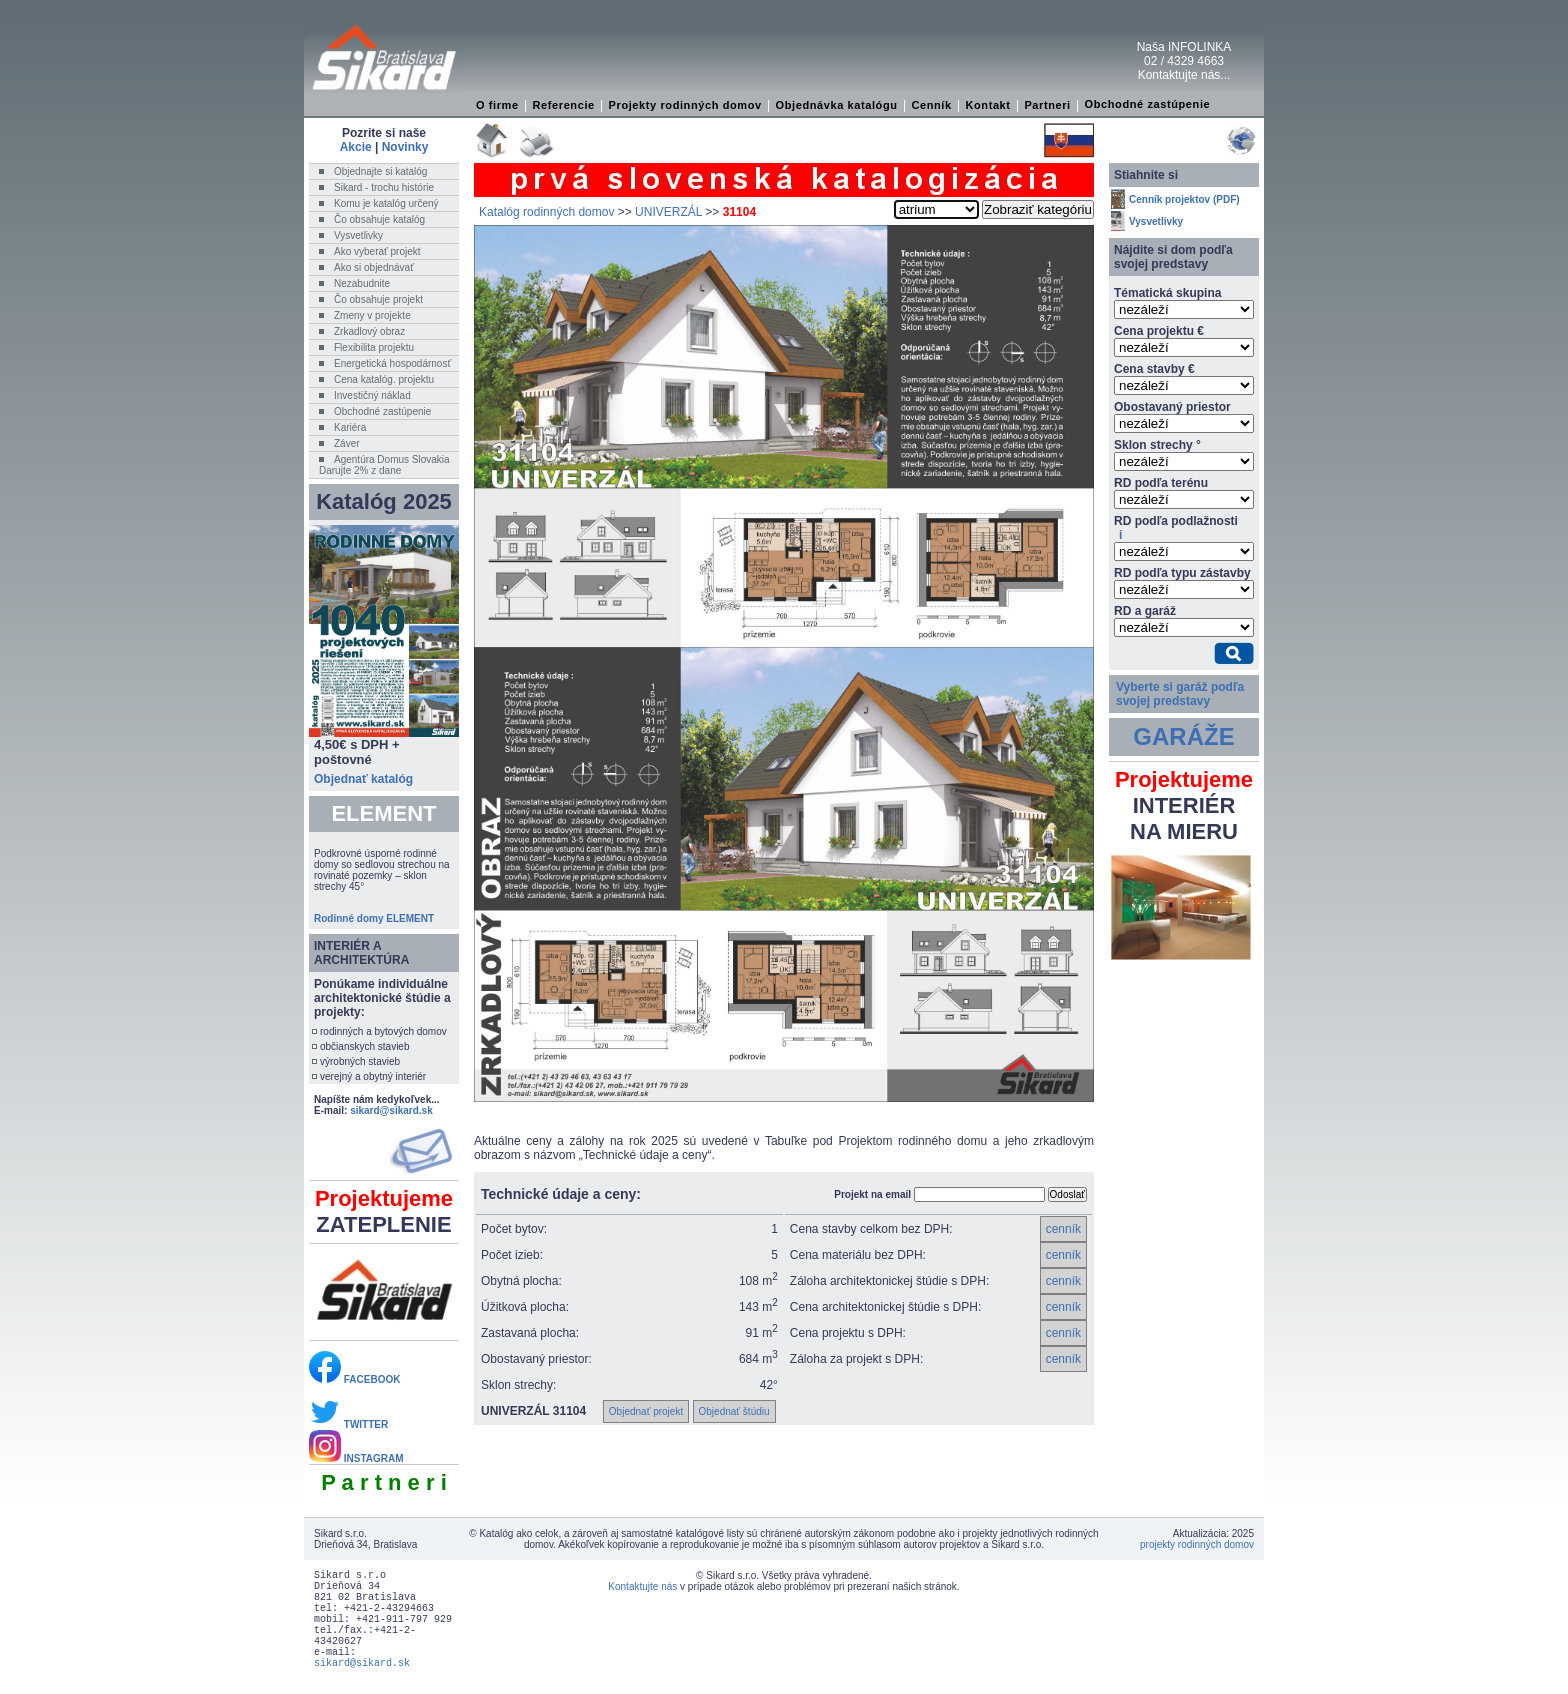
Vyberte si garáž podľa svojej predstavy (1180, 694)
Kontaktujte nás (642, 1586)
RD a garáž (1145, 611)
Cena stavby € (1154, 369)
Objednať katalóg (363, 779)
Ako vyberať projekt (377, 251)
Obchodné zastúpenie (1148, 104)
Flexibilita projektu (374, 347)
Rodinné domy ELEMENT (374, 918)
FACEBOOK (354, 1379)
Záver (347, 443)
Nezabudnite (362, 283)
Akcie (356, 147)
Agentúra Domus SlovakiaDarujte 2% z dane (384, 465)
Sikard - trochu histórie (384, 187)
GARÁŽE (1183, 736)
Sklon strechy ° (1157, 445)
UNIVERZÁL (668, 212)
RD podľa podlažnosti (1176, 528)
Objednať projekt (646, 1411)
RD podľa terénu (1161, 483)
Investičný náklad (372, 395)
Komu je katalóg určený (386, 203)
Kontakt (987, 105)
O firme (497, 105)
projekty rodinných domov (1197, 1544)
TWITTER (348, 1424)
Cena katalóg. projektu (384, 379)
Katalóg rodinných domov (546, 212)
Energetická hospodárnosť (392, 363)
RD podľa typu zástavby (1182, 573)
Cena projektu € (1159, 331)
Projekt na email (872, 1194)
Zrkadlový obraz (369, 331)
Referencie (564, 105)
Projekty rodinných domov (685, 105)
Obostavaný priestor (1172, 407)
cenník (1063, 1229)
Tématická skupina (1167, 293)
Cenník (931, 105)
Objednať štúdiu (734, 1411)
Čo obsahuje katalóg (379, 219)
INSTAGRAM (356, 1458)
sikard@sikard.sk (391, 1110)
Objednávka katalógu (837, 105)
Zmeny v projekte (372, 315)
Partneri (1047, 105)
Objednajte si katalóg (380, 171)
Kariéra (350, 427)
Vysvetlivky (358, 235)
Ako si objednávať (374, 267)
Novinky (405, 147)
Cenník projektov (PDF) (1184, 199)
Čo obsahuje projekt (378, 299)
